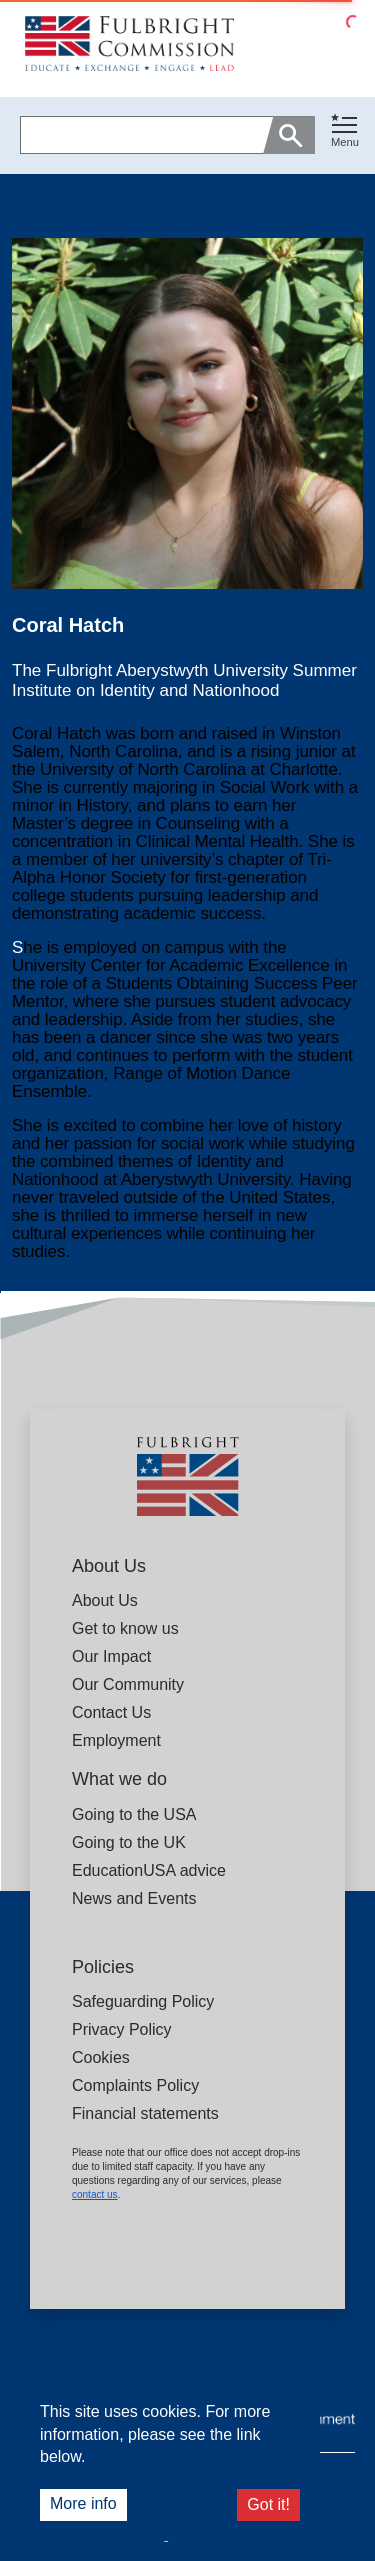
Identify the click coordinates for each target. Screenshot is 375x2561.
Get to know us (125, 1628)
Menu (345, 142)
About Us (105, 1600)
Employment (116, 1740)
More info (83, 2503)
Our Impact (111, 1656)
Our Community (128, 1684)
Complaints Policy (135, 2085)
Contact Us (111, 1712)
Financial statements (145, 2113)
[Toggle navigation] (345, 131)
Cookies (101, 2057)
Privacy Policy (122, 2029)
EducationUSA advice (149, 1870)
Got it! (268, 2504)
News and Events (134, 1898)
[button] (345, 135)
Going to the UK (129, 1842)
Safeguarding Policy (143, 2001)
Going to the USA (134, 1814)
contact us (95, 2194)
